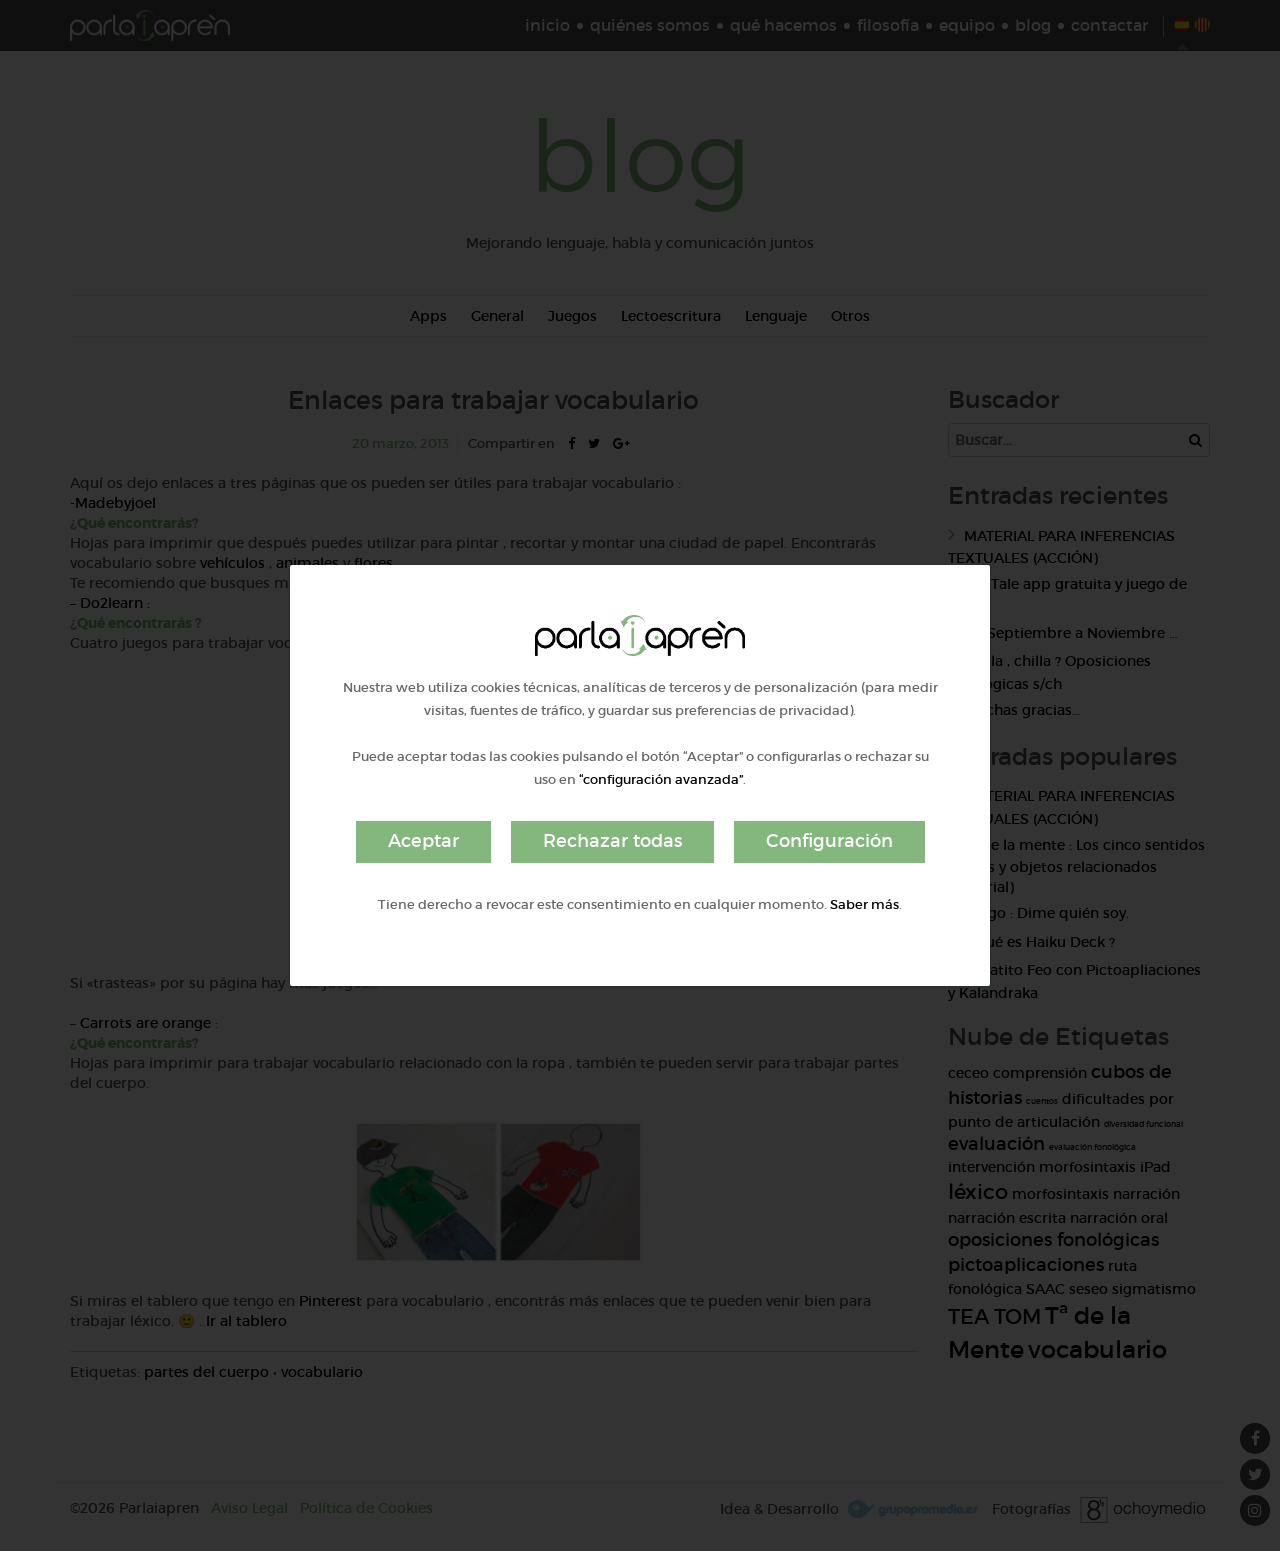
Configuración (829, 841)
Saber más (864, 904)
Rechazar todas (612, 841)
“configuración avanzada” (661, 779)
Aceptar (423, 841)
